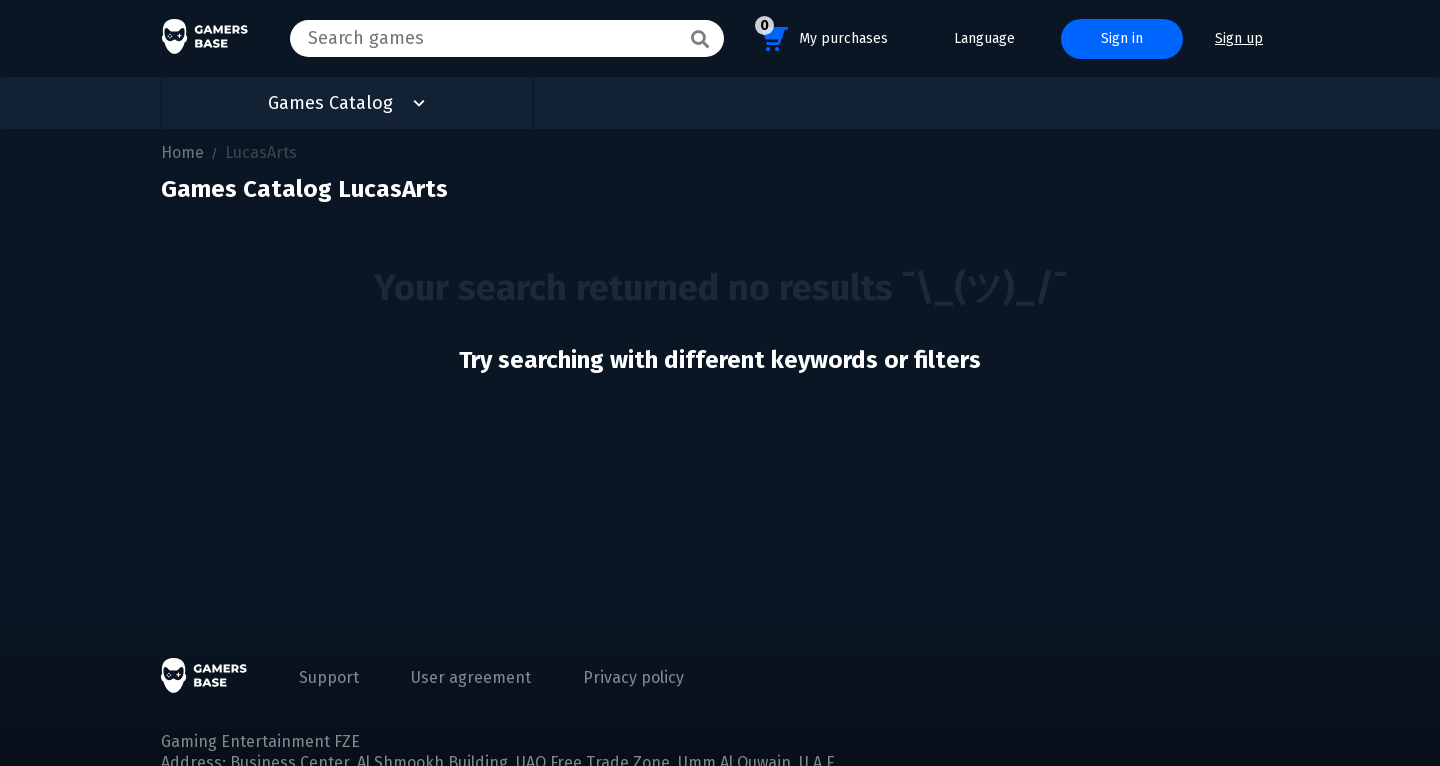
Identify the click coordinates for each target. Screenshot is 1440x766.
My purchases (821, 35)
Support (329, 677)
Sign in (1122, 38)
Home (182, 152)
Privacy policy (633, 677)
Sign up (1239, 38)
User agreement (471, 677)
